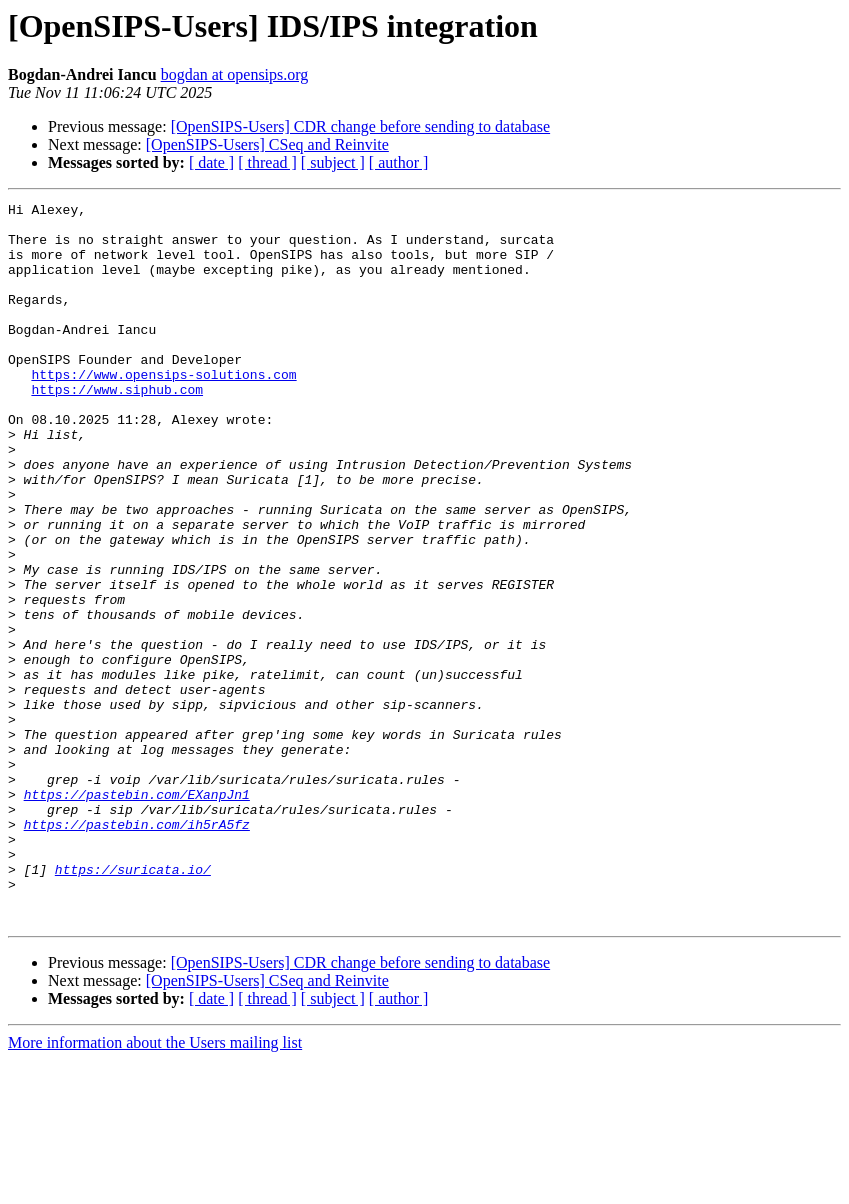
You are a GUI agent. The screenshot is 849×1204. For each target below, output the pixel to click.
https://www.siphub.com (117, 428)
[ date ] (211, 162)
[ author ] (399, 162)
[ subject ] (333, 162)
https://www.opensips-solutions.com (163, 410)
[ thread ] (267, 162)
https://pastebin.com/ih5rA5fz (137, 950)
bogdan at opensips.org (235, 74)
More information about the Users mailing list (155, 1186)
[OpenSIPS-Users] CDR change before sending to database (360, 126)
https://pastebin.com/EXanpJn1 (137, 914)
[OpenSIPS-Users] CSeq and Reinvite (267, 144)
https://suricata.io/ (133, 1004)
